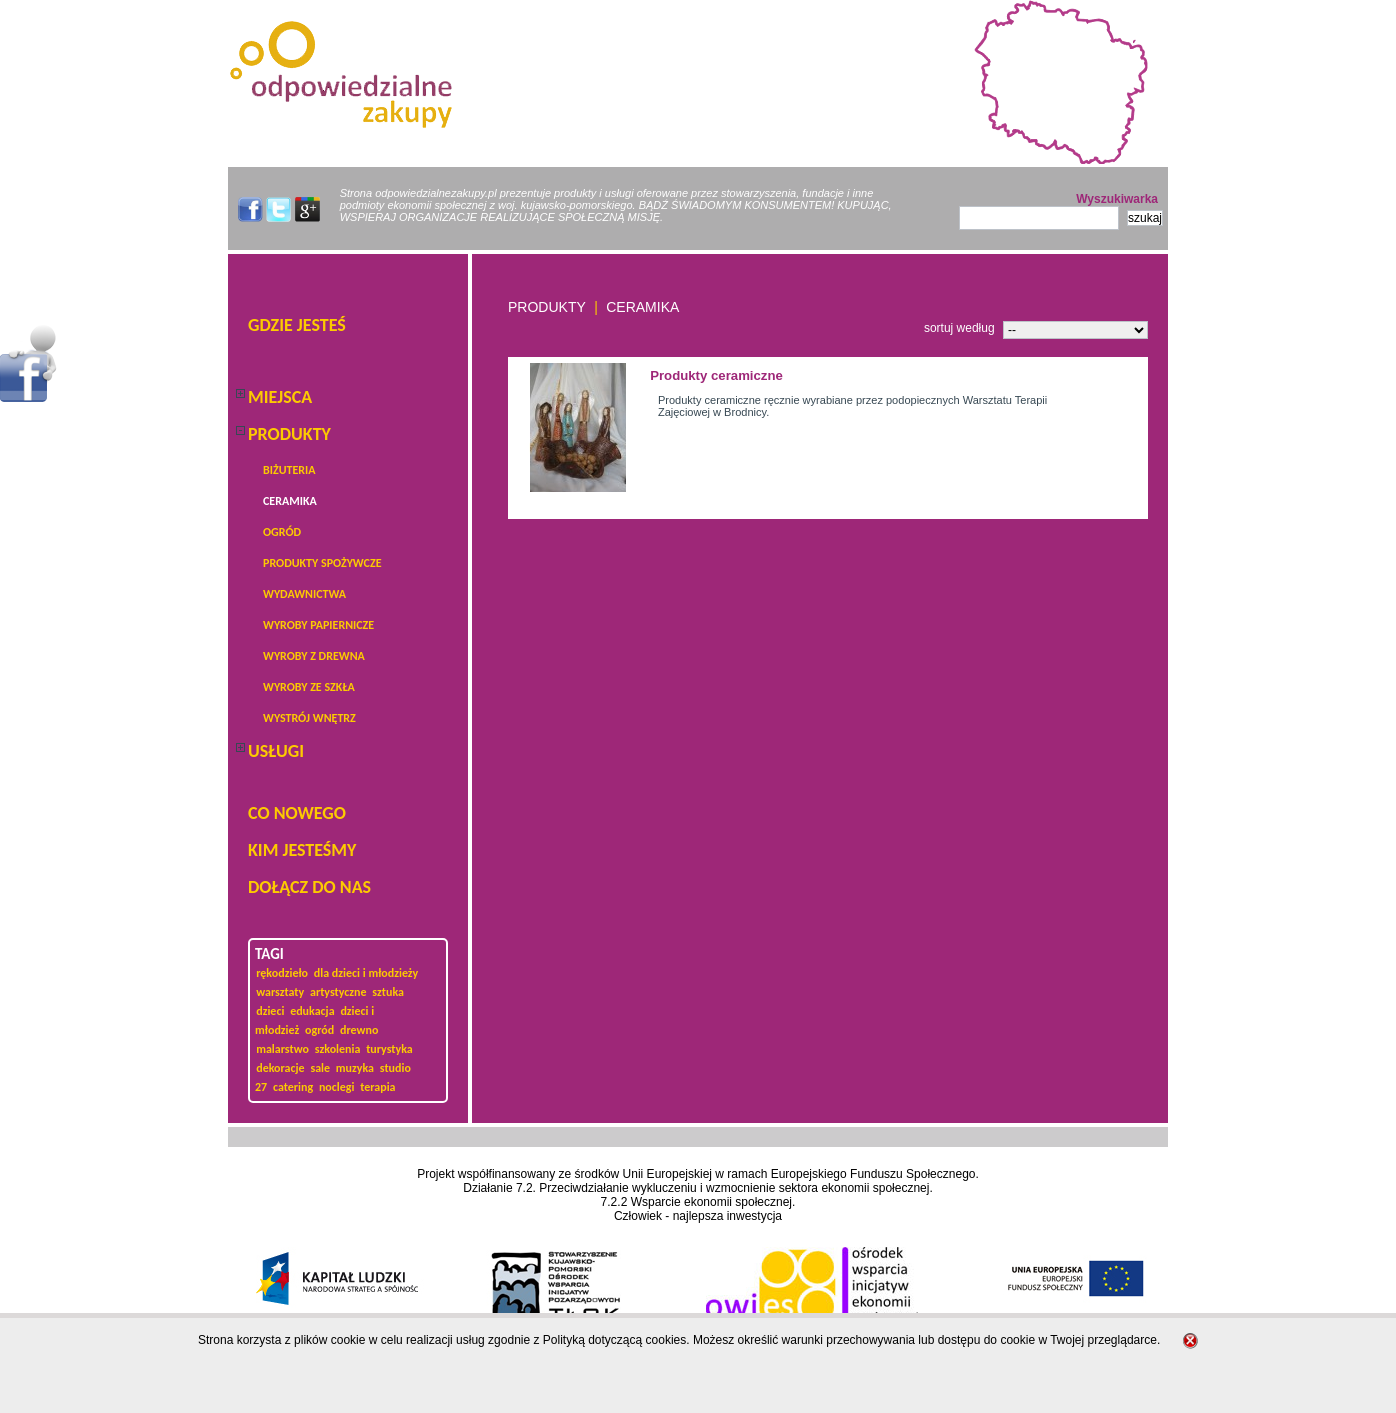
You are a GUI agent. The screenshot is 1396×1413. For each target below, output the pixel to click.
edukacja (312, 1011)
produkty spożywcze (322, 563)
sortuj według (959, 328)
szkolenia (338, 1049)
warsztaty (280, 992)
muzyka (355, 1068)
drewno (359, 1030)
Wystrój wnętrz (309, 718)
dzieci (270, 1011)
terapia (377, 1087)
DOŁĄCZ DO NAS (309, 887)
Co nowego (297, 813)
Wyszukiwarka (1117, 199)
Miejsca (280, 397)
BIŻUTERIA (289, 470)
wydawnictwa (304, 594)
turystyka (389, 1049)
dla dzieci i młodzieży (366, 973)
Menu (28, 363)
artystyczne (338, 992)
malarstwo (282, 1049)
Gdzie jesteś (297, 325)
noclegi (337, 1087)
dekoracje (280, 1068)
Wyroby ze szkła (309, 687)
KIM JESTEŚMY (302, 850)
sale (320, 1068)
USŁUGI (276, 751)
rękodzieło (282, 973)
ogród (282, 532)
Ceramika (290, 501)
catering (293, 1087)
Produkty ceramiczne (716, 375)
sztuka (388, 992)
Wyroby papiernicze (318, 625)
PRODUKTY (289, 434)
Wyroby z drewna (314, 656)
